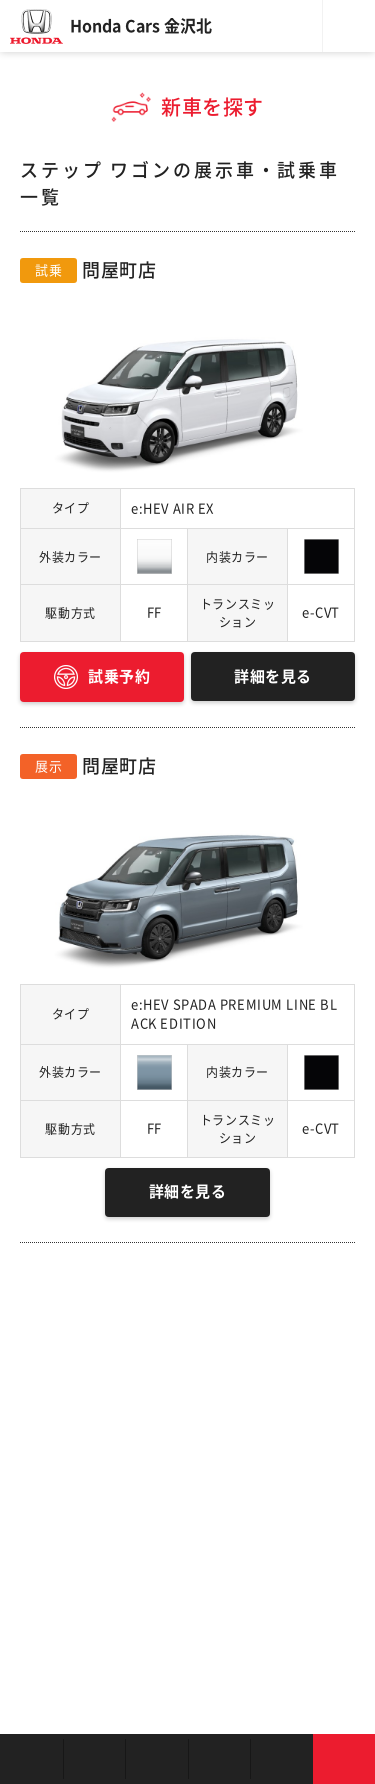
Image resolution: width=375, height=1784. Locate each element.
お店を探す (31, 1759)
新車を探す (94, 1759)
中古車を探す (156, 1759)
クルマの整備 (219, 1759)
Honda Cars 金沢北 (141, 26)
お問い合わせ (344, 1759)
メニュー (349, 26)
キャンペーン (281, 1759)
